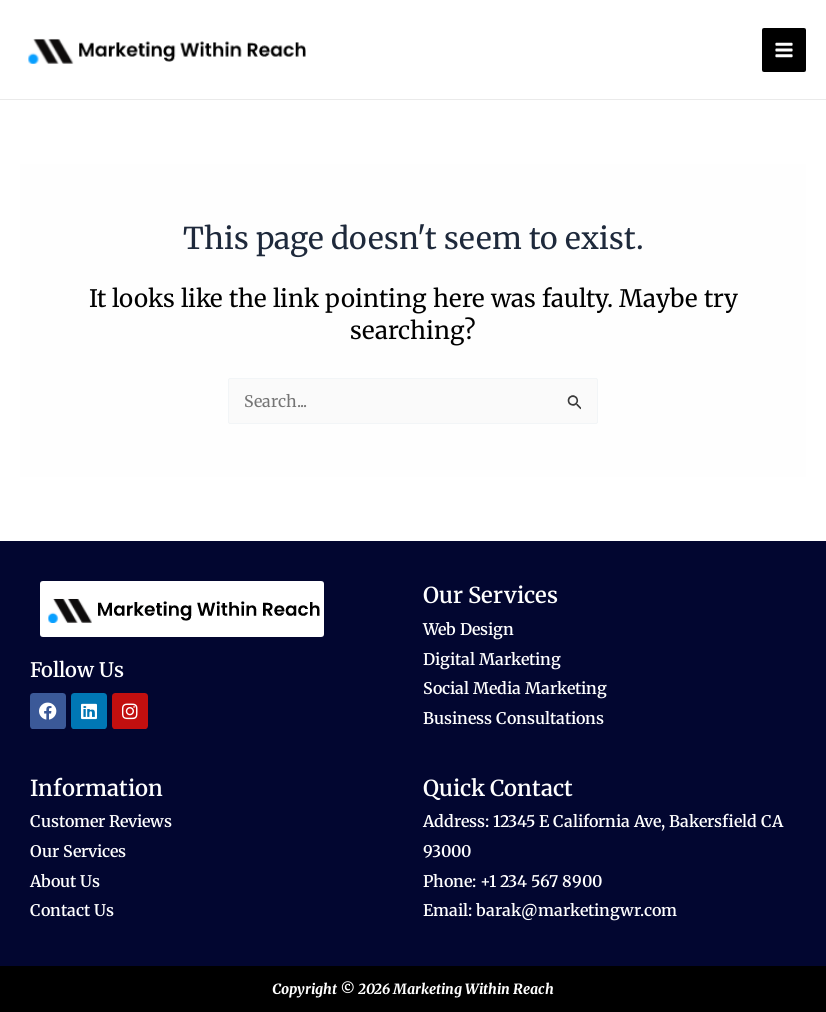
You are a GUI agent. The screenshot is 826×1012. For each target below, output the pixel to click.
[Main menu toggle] (784, 50)
